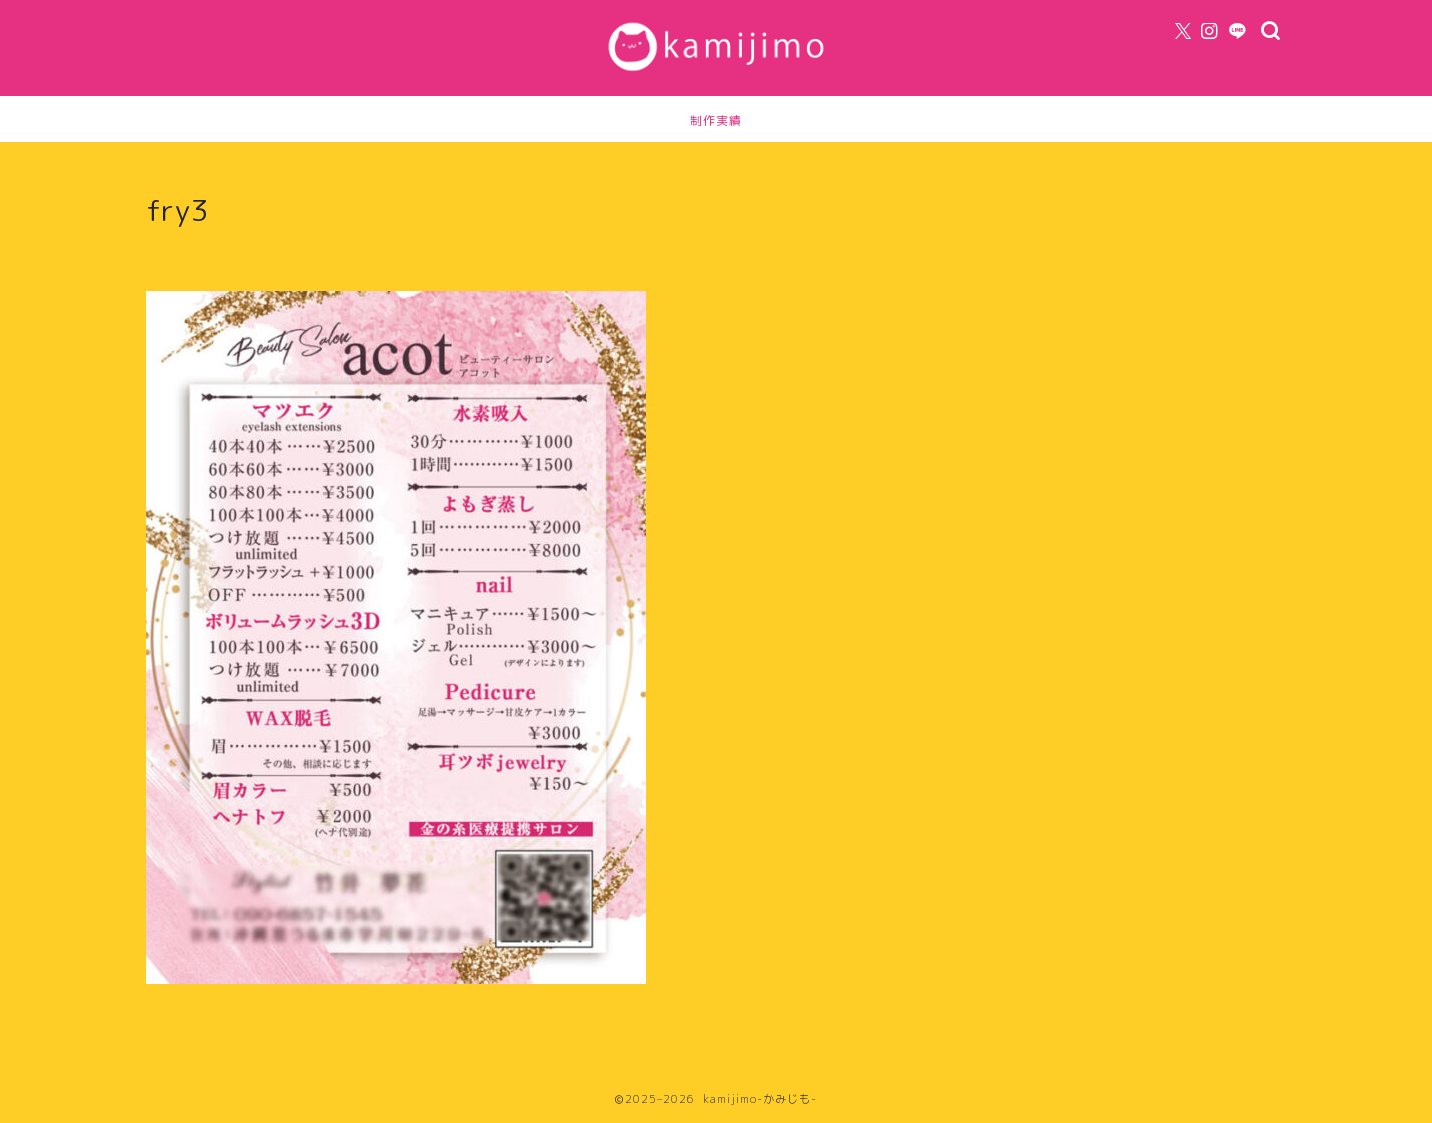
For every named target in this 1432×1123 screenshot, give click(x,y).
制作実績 (716, 120)
